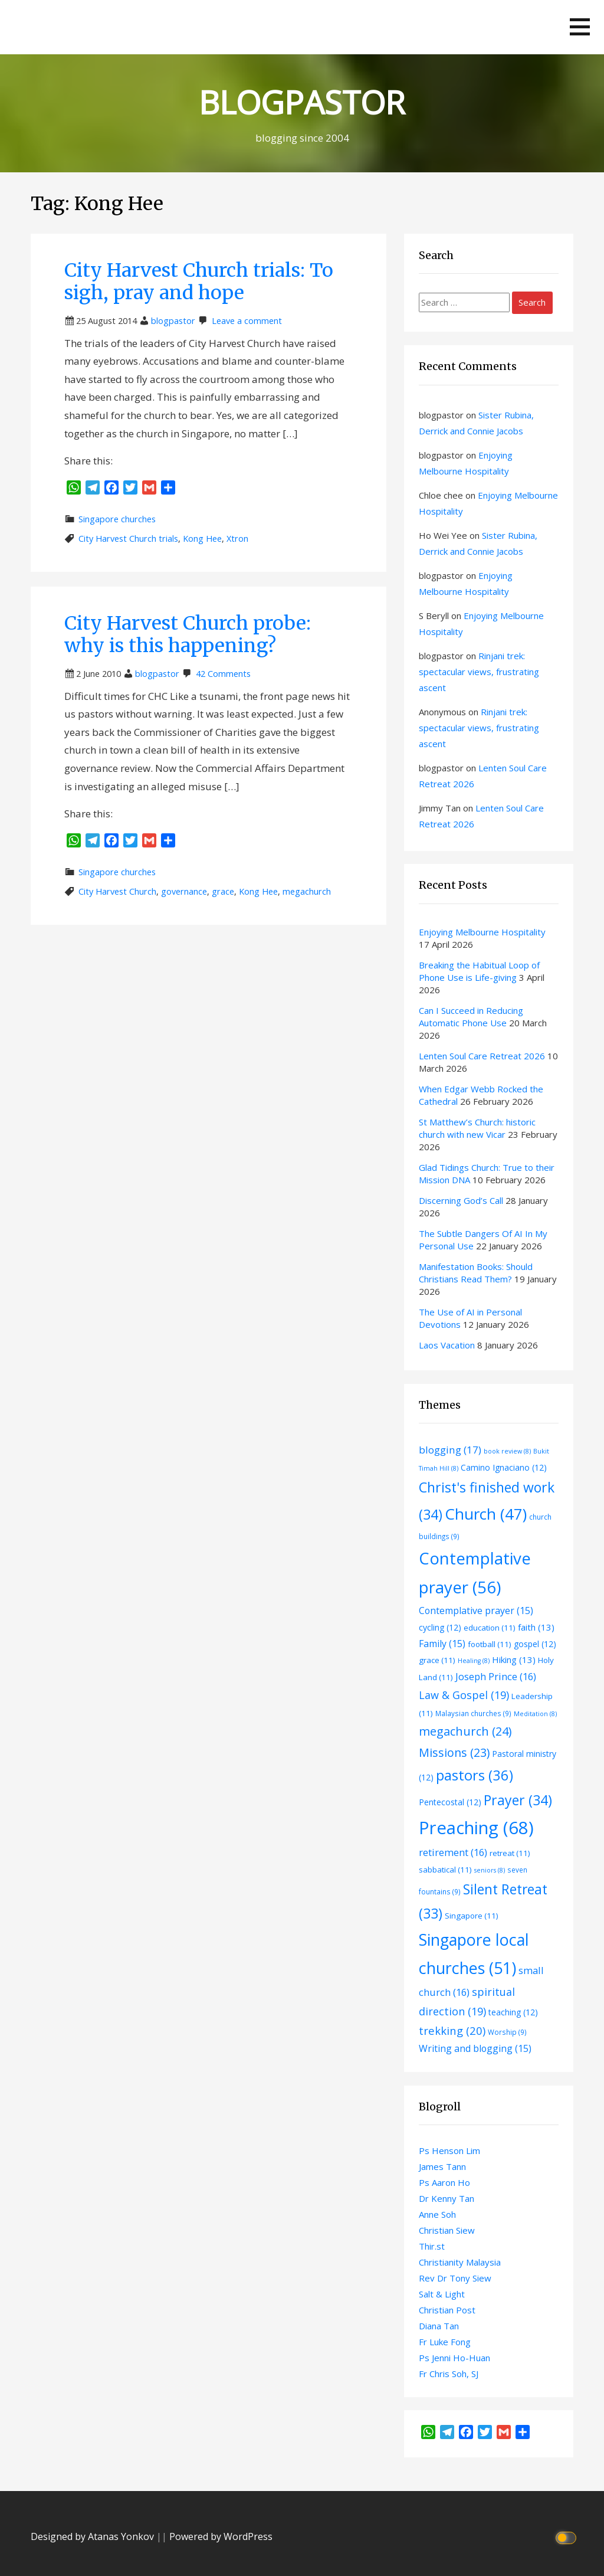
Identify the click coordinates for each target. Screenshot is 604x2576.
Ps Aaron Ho (444, 2182)
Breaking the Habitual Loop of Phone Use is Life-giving (479, 971)
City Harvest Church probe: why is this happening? (187, 634)
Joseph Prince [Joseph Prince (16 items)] (495, 1676)
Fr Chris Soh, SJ (448, 2373)
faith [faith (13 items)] (536, 1627)
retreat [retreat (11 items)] (510, 1853)
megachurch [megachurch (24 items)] (465, 1731)
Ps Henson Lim (449, 2150)
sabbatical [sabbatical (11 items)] (445, 1869)
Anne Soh (437, 2214)
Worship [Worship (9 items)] (507, 2032)
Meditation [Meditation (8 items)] (535, 1714)
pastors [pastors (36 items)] (474, 1775)
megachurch (307, 891)
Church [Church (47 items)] (486, 1513)
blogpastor (173, 320)
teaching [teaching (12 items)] (513, 2012)
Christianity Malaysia (460, 2262)
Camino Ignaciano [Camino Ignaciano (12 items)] (504, 1467)
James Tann (442, 2166)
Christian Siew (447, 2230)
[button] (580, 27)
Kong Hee (202, 538)
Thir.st (432, 2246)
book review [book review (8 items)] (507, 1451)
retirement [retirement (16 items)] (453, 1852)
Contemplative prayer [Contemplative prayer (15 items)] (476, 1610)
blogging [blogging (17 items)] (450, 1449)
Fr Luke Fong (445, 2342)
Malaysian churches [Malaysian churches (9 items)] (473, 1713)
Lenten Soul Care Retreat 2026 (482, 1056)
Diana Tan (439, 2326)
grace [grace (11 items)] (437, 1660)
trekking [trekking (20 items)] (452, 2030)
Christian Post (447, 2310)
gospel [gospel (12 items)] (535, 1643)
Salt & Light (442, 2294)
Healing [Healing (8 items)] (474, 1661)
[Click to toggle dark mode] (568, 2536)
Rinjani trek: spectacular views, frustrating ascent (479, 671)
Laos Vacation (447, 1345)
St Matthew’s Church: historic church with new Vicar (477, 1128)
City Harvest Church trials (128, 538)
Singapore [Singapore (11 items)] (471, 1915)
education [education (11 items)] (490, 1627)
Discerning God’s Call (461, 1200)
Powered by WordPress (221, 2536)
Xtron (237, 538)
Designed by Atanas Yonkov (93, 2536)
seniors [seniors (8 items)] (489, 1870)
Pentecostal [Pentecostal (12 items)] (450, 1802)
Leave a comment (247, 320)
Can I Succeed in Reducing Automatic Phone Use (471, 1016)
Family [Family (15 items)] (442, 1643)
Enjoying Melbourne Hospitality (482, 932)
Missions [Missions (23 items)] (454, 1752)
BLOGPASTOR (302, 102)
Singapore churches (117, 519)
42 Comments (223, 673)
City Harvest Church (117, 891)
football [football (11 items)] (489, 1644)
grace (223, 891)
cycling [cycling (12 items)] (440, 1627)
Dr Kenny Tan (446, 2198)
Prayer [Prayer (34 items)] (518, 1800)
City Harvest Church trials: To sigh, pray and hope (198, 281)
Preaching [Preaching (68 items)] (476, 1827)
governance (184, 891)
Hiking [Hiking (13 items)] (514, 1659)
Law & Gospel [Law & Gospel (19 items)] (464, 1695)
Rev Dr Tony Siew (455, 2278)
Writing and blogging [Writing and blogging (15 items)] (475, 2048)
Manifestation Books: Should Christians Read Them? (476, 1273)
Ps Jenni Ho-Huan (454, 2358)
